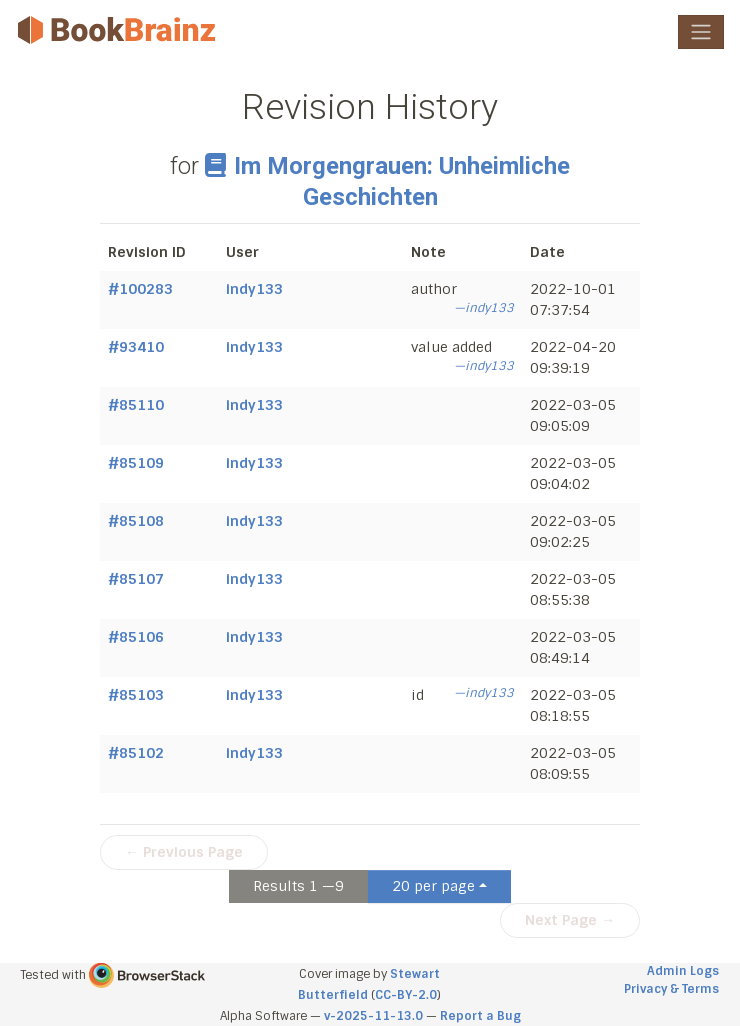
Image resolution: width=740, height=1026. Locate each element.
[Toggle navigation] (701, 32)
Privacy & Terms (671, 989)
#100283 (140, 289)
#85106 (136, 637)
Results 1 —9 (298, 886)
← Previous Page (184, 852)
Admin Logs (683, 971)
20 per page (433, 886)
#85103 (136, 695)
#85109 (136, 463)
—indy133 (484, 308)
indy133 (254, 289)
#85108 (136, 521)
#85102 (136, 753)
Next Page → (570, 920)
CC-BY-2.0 (406, 995)
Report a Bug (480, 1016)
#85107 (136, 579)
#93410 (136, 347)
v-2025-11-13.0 (373, 1016)
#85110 (136, 405)
